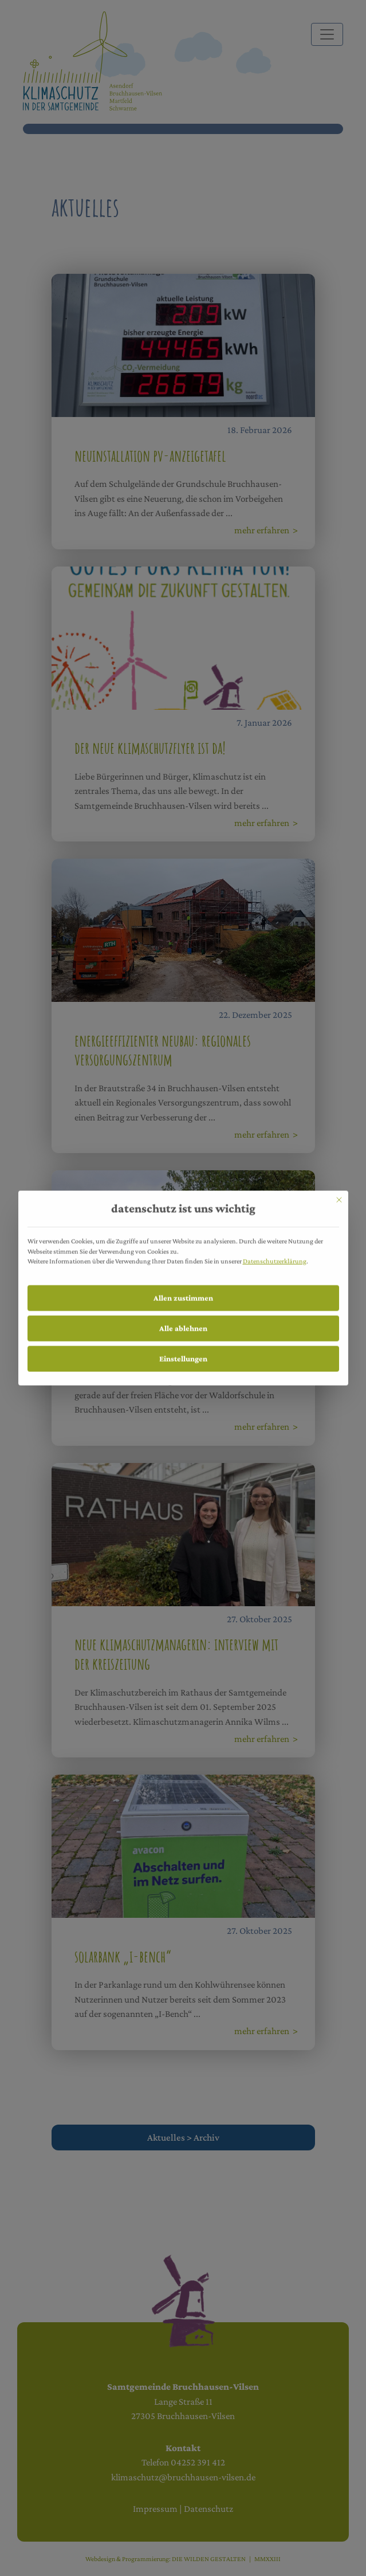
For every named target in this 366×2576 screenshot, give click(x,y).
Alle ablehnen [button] (183, 1310)
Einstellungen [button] (183, 1340)
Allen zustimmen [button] (183, 1279)
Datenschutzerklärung (274, 1243)
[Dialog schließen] (339, 1182)
